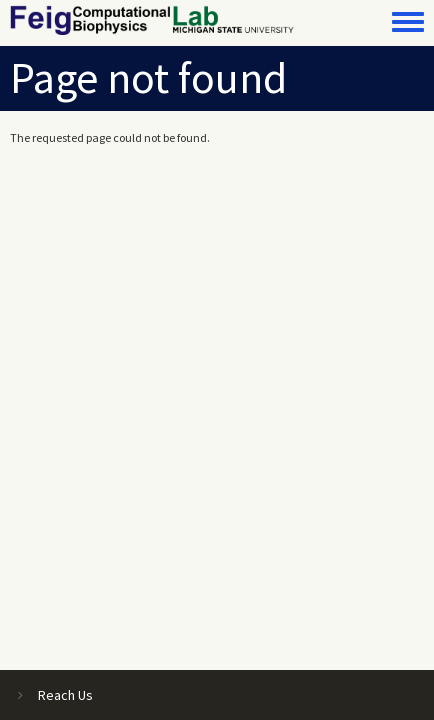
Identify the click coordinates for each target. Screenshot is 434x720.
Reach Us (65, 695)
